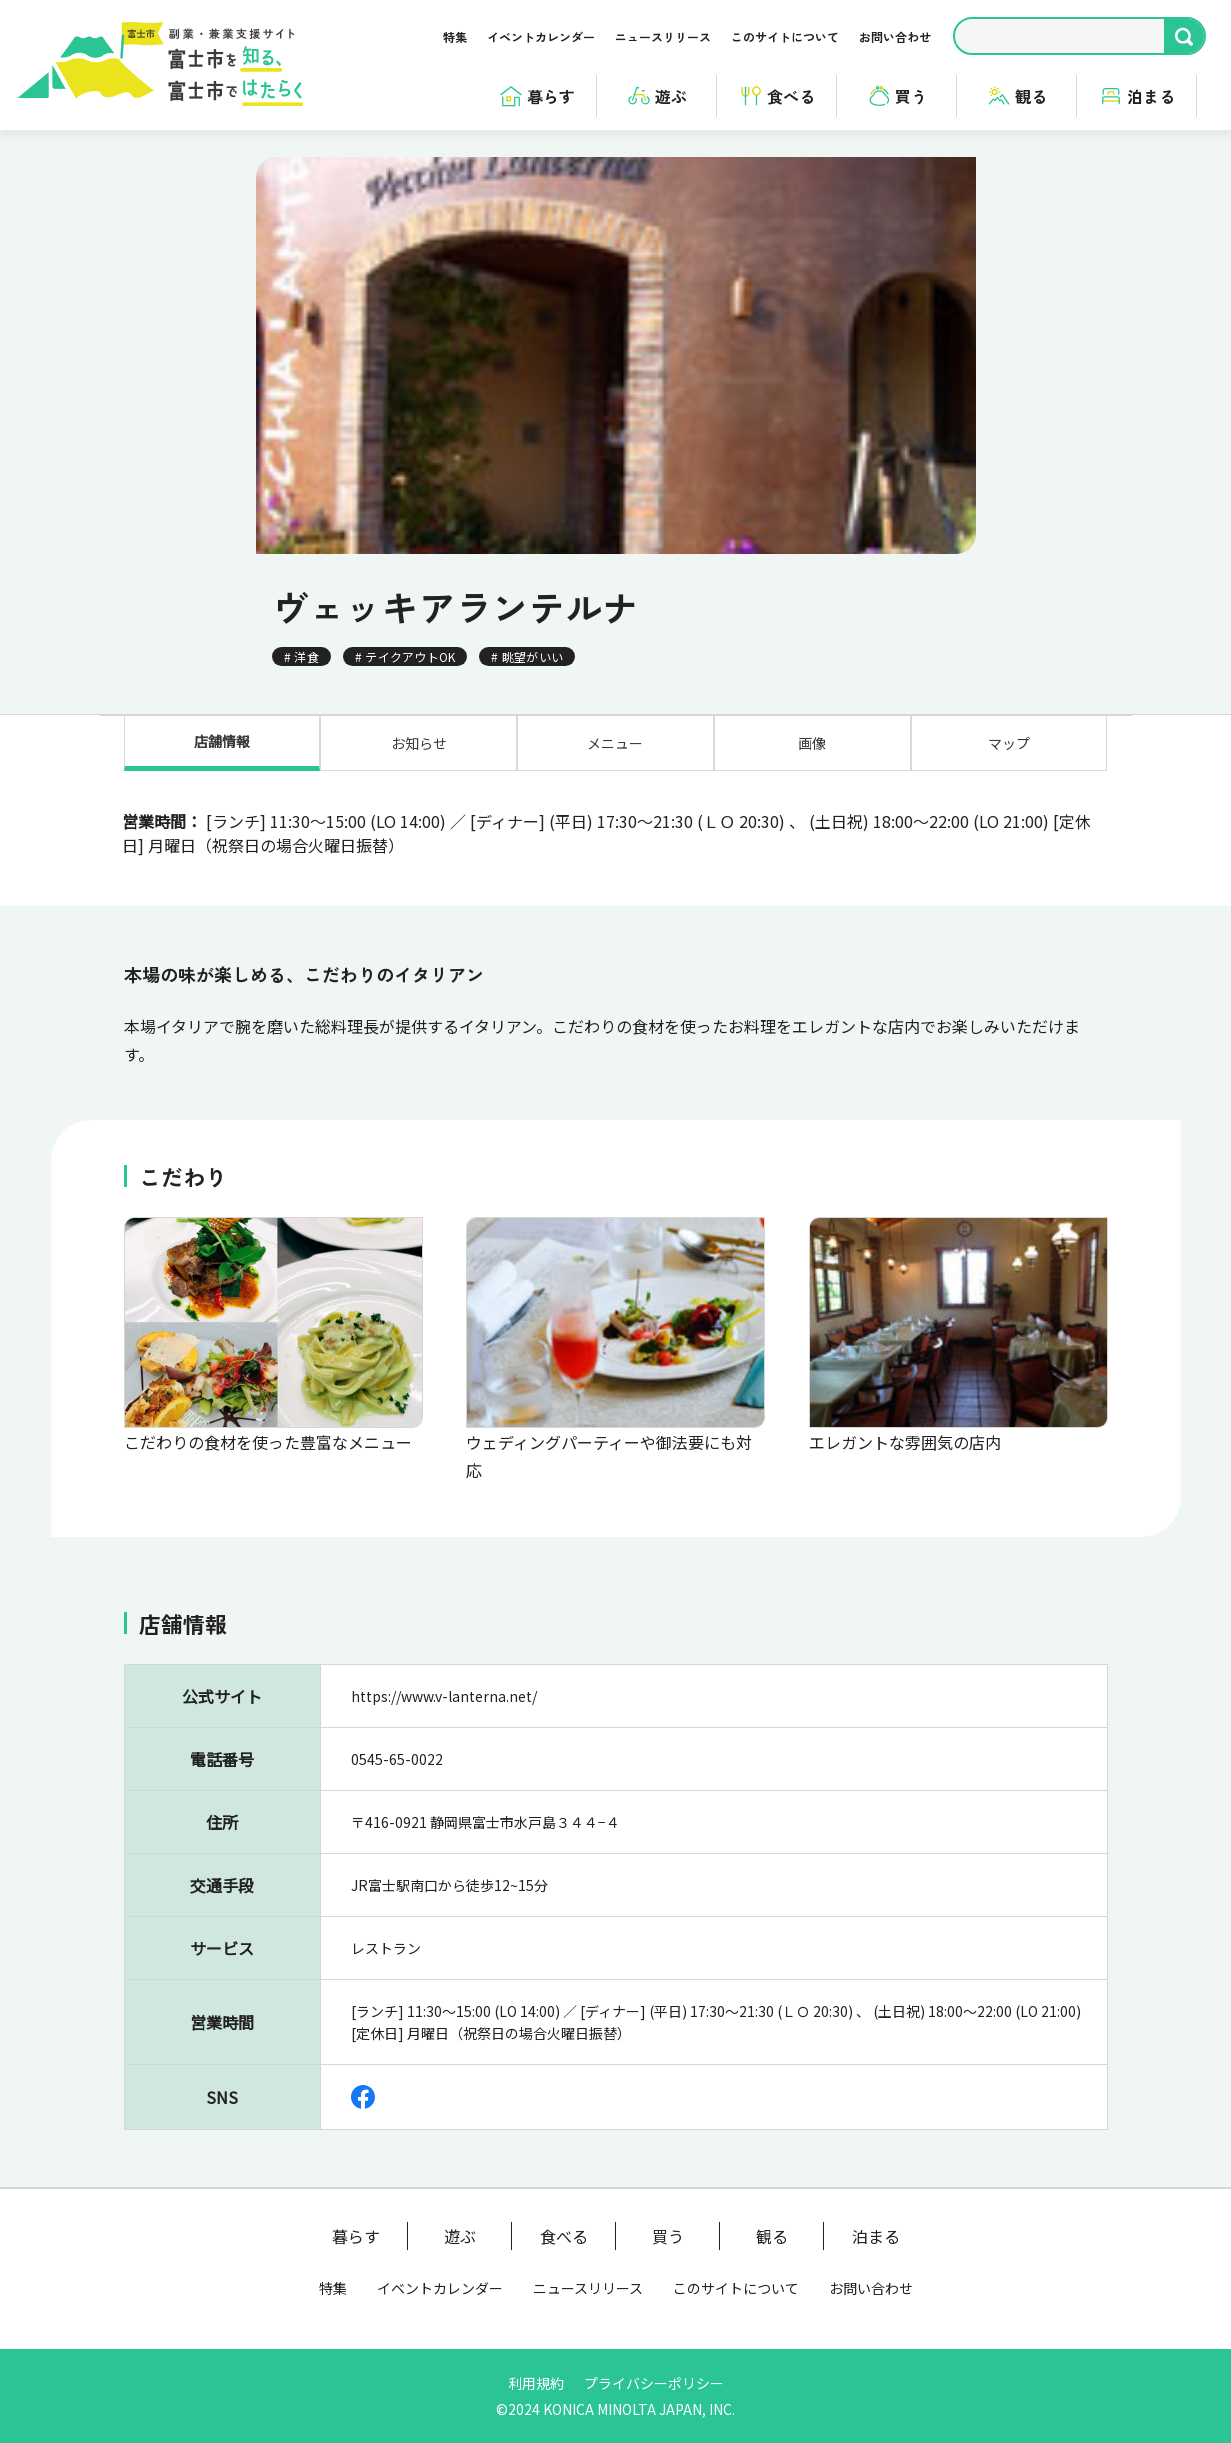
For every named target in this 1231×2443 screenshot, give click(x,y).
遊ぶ (460, 2236)
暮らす (356, 2236)
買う (668, 2236)
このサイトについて (785, 36)
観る (772, 2236)
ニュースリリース (663, 36)
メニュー (615, 743)
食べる (564, 2236)
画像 (812, 743)
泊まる (876, 2236)
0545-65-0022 (397, 1798)
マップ (1009, 743)
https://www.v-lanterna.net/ (444, 1735)
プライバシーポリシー (654, 2383)
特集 (455, 36)
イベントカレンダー (541, 36)
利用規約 (536, 2383)
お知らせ (419, 743)
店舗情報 (222, 741)
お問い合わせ (895, 36)
